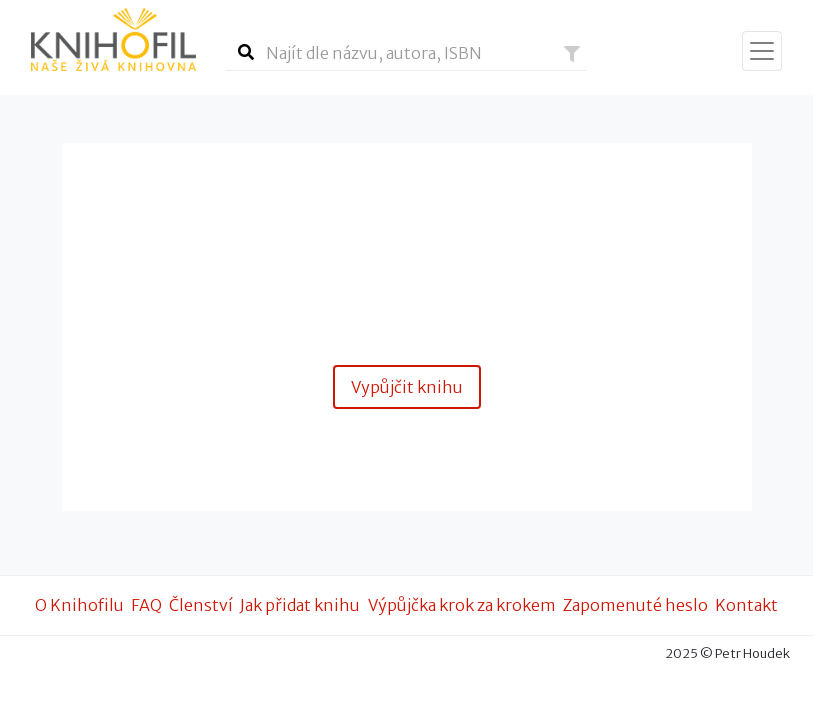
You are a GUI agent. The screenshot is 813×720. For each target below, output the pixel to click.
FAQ (146, 605)
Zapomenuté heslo (635, 605)
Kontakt (746, 605)
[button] (572, 54)
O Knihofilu (79, 605)
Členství (201, 605)
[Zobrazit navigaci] (762, 51)
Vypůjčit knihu (407, 387)
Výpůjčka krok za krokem (462, 605)
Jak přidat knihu (300, 605)
